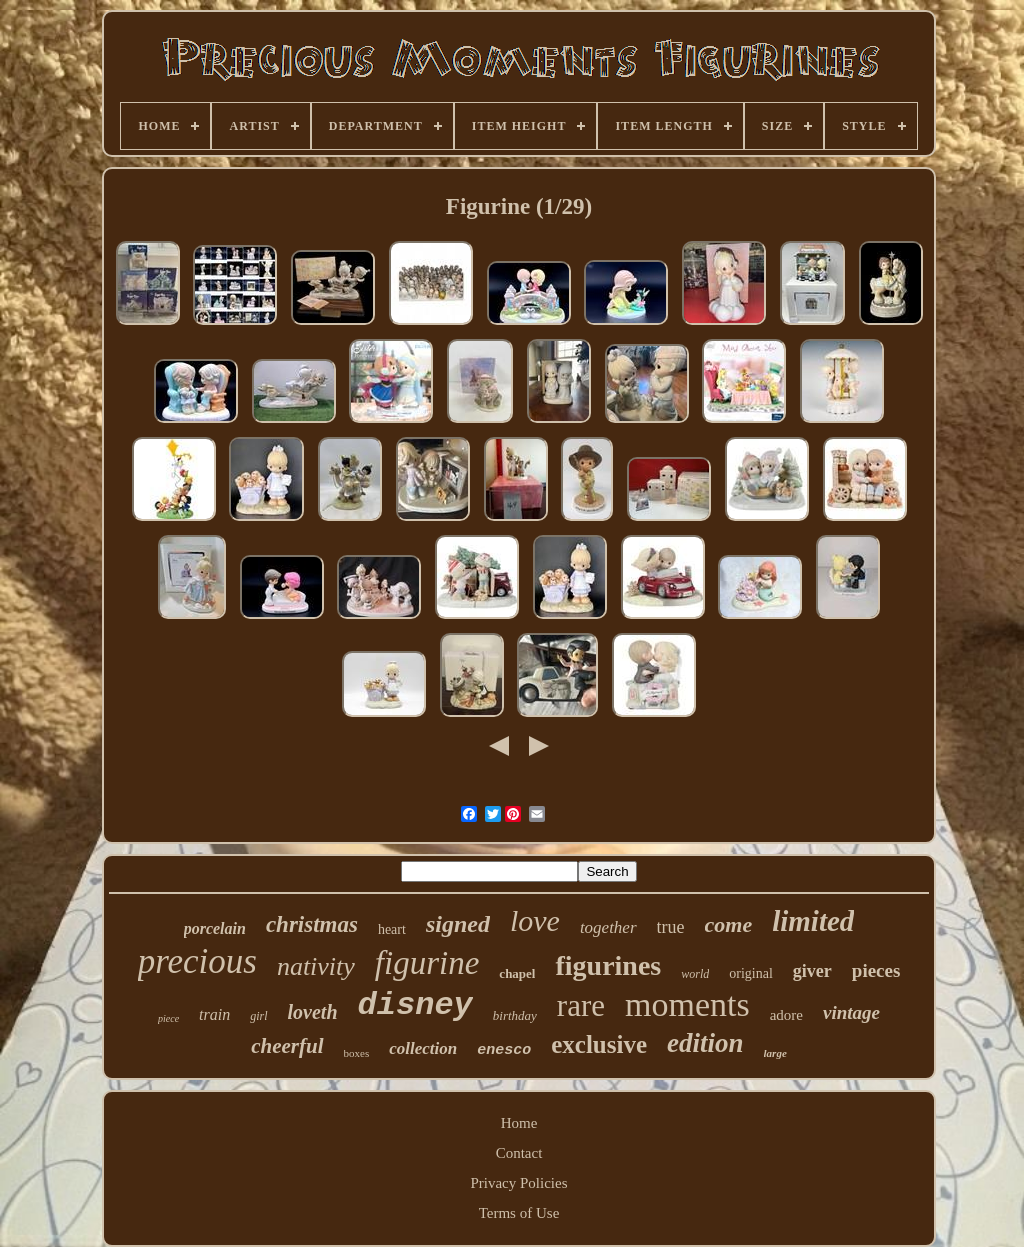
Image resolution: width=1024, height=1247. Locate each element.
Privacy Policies (518, 1183)
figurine (427, 963)
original (751, 973)
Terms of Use (519, 1213)
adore (786, 1015)
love (535, 920)
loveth (313, 1012)
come (729, 924)
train (214, 1014)
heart (392, 929)
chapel (517, 973)
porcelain (215, 928)
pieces (876, 970)
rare (581, 1005)
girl (258, 1016)
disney (415, 1005)
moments (687, 1004)
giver (812, 971)
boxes (357, 1053)
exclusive (599, 1044)
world (695, 974)
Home (519, 1123)
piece (168, 1018)
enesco (504, 1050)
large (775, 1053)
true (671, 927)
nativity (316, 966)
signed (458, 924)
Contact (519, 1153)
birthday (515, 1015)
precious (197, 961)
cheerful (287, 1046)
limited (813, 921)
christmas (312, 924)
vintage (851, 1012)
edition (705, 1043)
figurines (608, 965)
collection (423, 1048)
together (608, 927)
